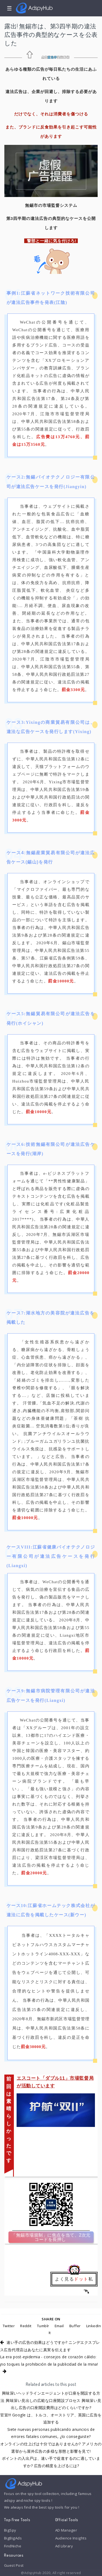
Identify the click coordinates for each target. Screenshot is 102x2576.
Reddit (26, 2325)
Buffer (75, 2325)
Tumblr (43, 2325)
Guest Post (13, 2565)
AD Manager (66, 2530)
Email (59, 2325)
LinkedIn (93, 2325)
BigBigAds (13, 2538)
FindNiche (12, 2546)
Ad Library (64, 2546)
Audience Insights (71, 2538)
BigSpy (10, 2530)
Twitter (9, 2325)
